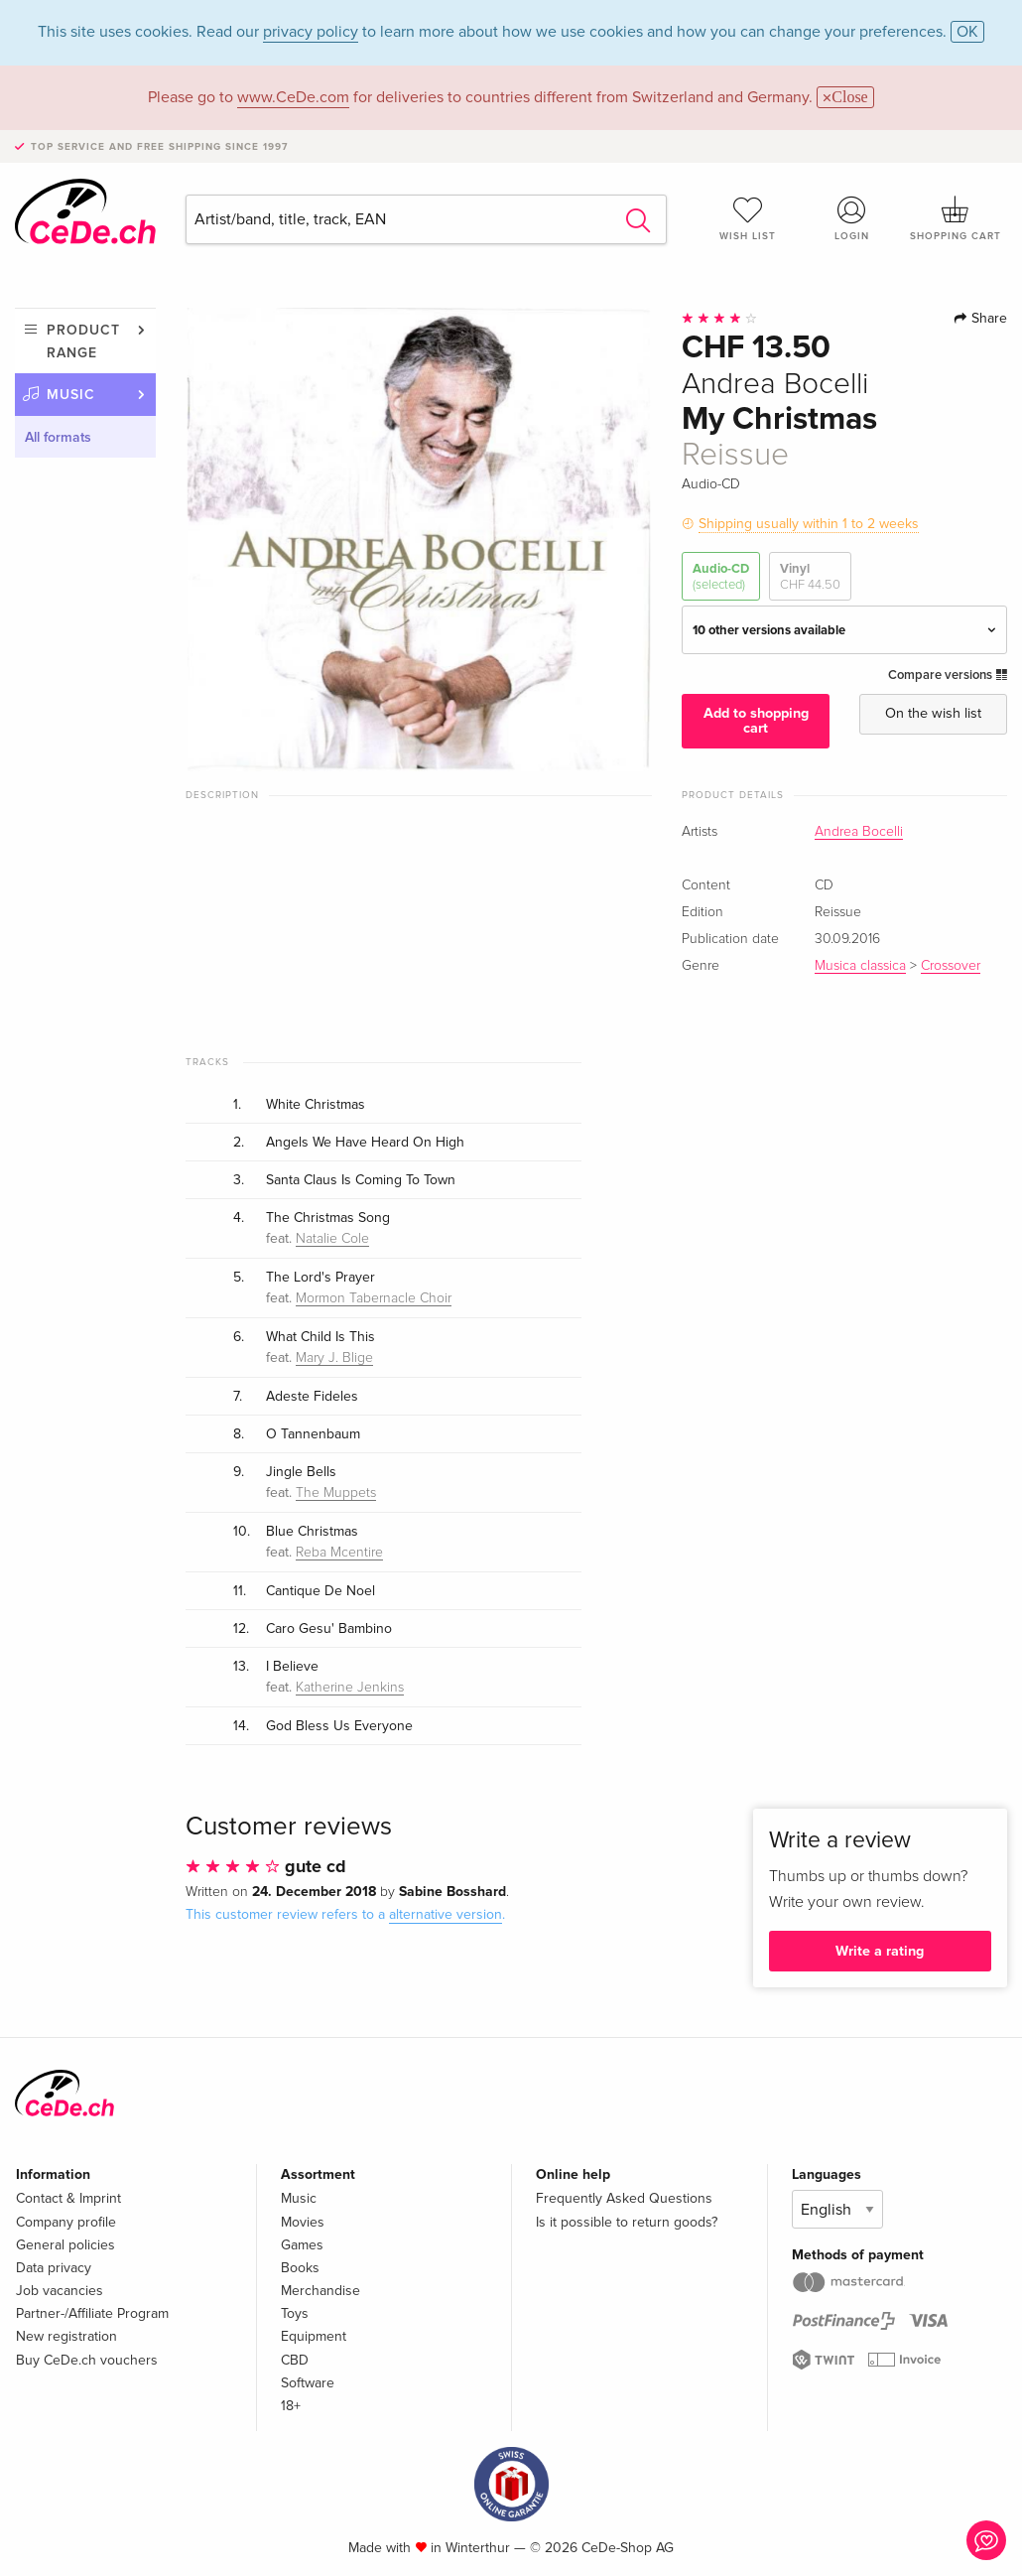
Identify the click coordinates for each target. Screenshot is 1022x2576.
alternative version (445, 1914)
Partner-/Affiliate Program (92, 2313)
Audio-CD (721, 577)
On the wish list (933, 713)
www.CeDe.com (293, 97)
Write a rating (879, 1951)
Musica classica (860, 966)
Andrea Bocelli (859, 832)
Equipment (313, 2336)
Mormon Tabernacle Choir (373, 1298)
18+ (291, 2405)
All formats (58, 437)
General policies (65, 2245)
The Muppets (336, 1493)
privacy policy (310, 32)
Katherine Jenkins (350, 1688)
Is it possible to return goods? (626, 2222)
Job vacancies (59, 2290)
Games (302, 2245)
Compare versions (947, 675)
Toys (295, 2313)
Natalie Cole (332, 1239)
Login (851, 218)
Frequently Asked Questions (624, 2198)
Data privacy (53, 2267)
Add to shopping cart (756, 720)
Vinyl (810, 577)
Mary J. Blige (334, 1358)
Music (71, 394)
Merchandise (320, 2290)
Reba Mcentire (339, 1552)
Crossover (950, 966)
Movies (302, 2222)
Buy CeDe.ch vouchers (87, 2360)
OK (967, 32)
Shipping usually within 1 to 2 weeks (809, 523)
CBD (295, 2360)
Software (307, 2382)
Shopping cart (955, 218)
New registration (66, 2336)
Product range (83, 341)
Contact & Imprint (68, 2198)
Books (300, 2267)
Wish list (748, 218)
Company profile (66, 2222)
